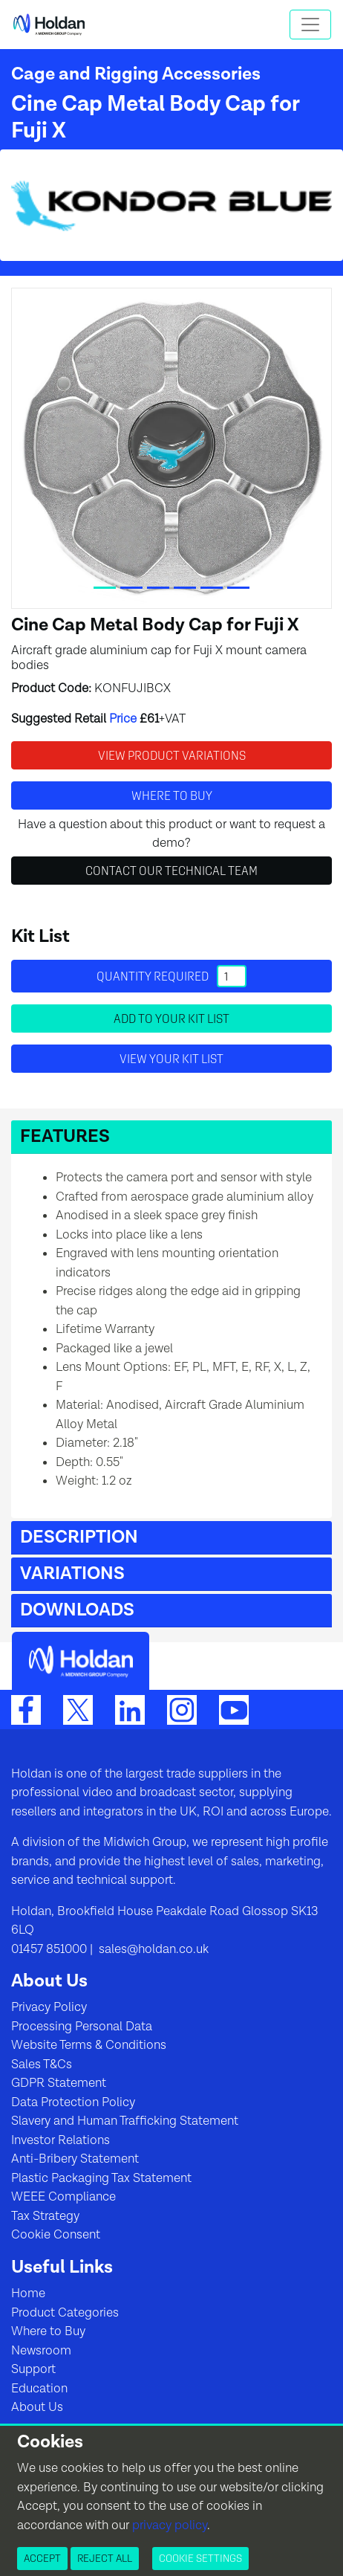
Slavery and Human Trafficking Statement (124, 2121)
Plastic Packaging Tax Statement (101, 2178)
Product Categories (65, 2313)
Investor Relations (60, 2140)
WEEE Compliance (63, 2197)
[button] (171, 1137)
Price (123, 719)
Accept (42, 2558)
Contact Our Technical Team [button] (171, 870)
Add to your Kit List (171, 1018)
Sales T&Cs (41, 2064)
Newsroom (41, 2351)
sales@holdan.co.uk (152, 1949)
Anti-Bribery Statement (75, 2159)
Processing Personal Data (81, 2026)
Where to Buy (48, 2331)
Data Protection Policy (73, 2102)
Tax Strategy (45, 2216)
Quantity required (171, 976)
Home (28, 2293)
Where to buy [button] (171, 795)
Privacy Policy (49, 2007)
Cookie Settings (200, 2558)
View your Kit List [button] (171, 1058)
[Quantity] (231, 976)
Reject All (104, 2558)
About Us (37, 2407)
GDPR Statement (58, 2083)
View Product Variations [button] (172, 755)
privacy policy (169, 2525)
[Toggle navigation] (310, 24)
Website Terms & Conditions (88, 2045)
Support (33, 2369)
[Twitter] (78, 1709)
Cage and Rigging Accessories (136, 74)
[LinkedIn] (130, 1709)
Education (39, 2388)
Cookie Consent (55, 2235)
